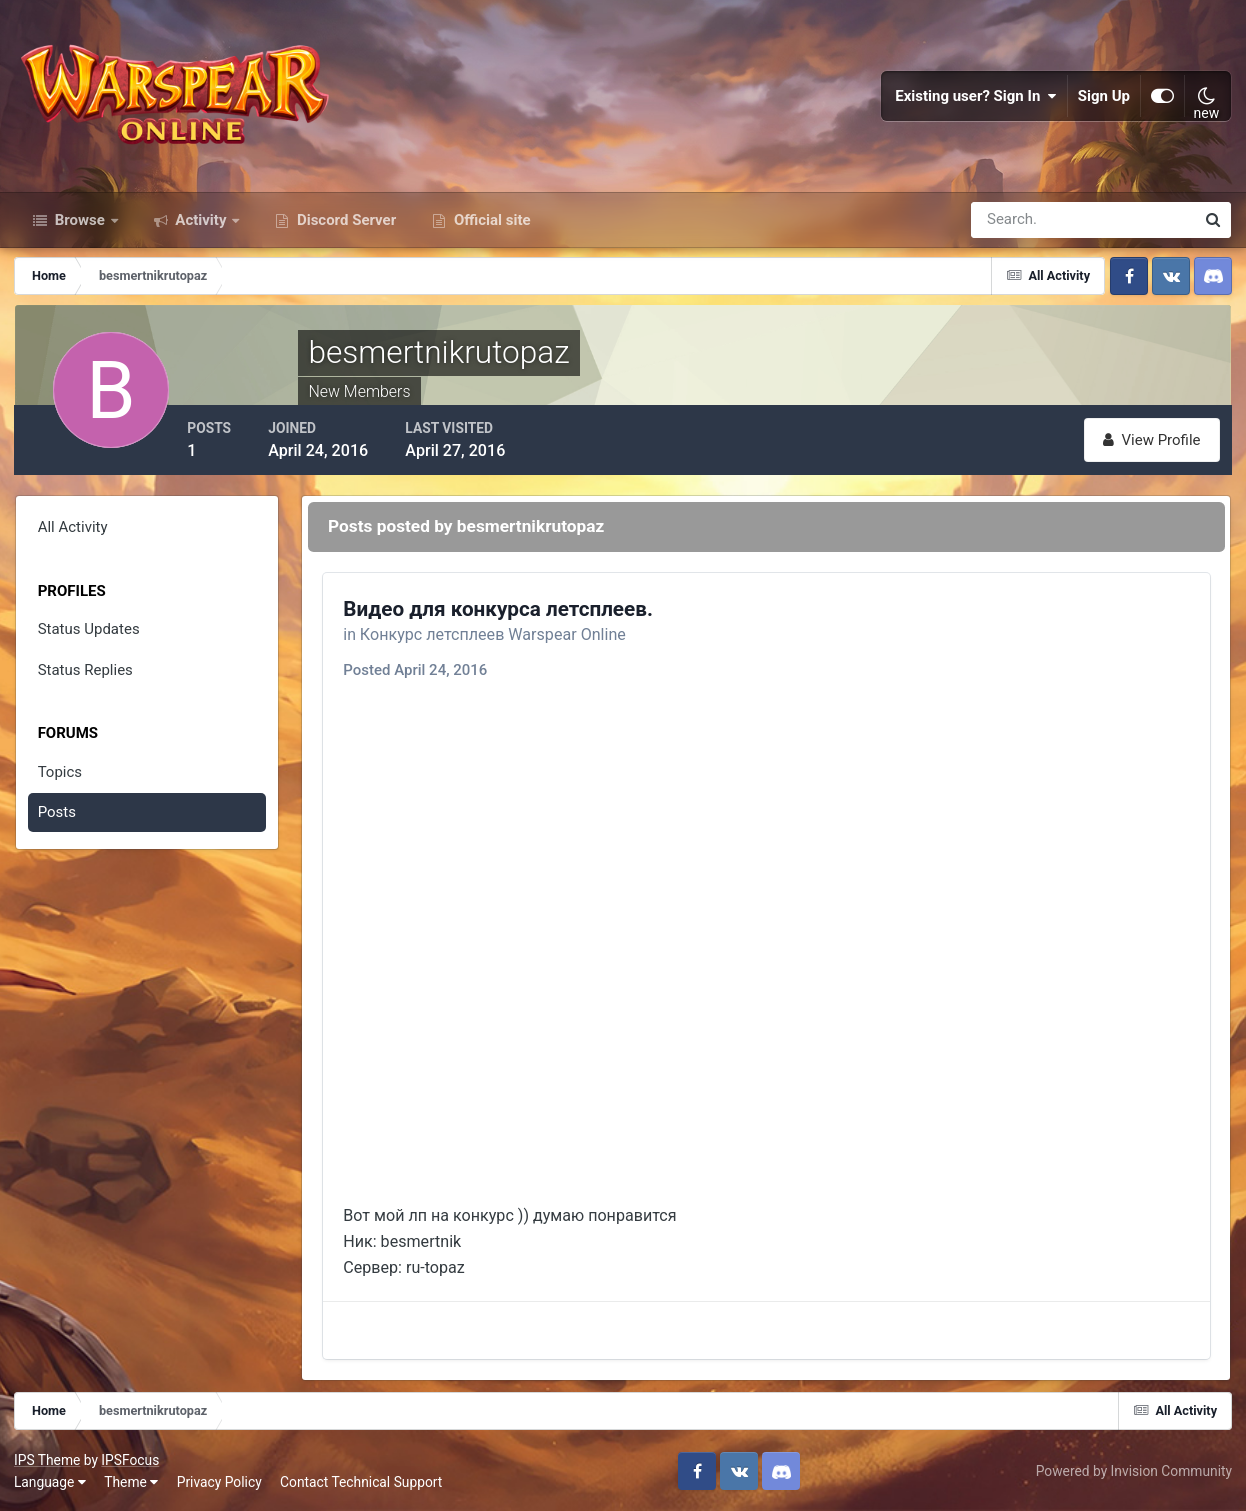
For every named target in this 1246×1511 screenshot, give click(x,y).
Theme (132, 1480)
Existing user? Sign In (976, 100)
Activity (201, 228)
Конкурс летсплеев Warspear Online (498, 638)
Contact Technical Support (362, 1480)
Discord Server (344, 228)
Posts (57, 820)
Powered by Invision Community (1133, 1470)
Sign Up (1104, 100)
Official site (490, 228)
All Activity (73, 535)
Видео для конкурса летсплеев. (503, 612)
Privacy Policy (220, 1480)
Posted (420, 674)
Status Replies (85, 677)
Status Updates (89, 637)
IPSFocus (131, 1459)
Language (51, 1480)
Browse (80, 228)
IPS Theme (48, 1459)
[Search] (1014, 228)
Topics (60, 779)
